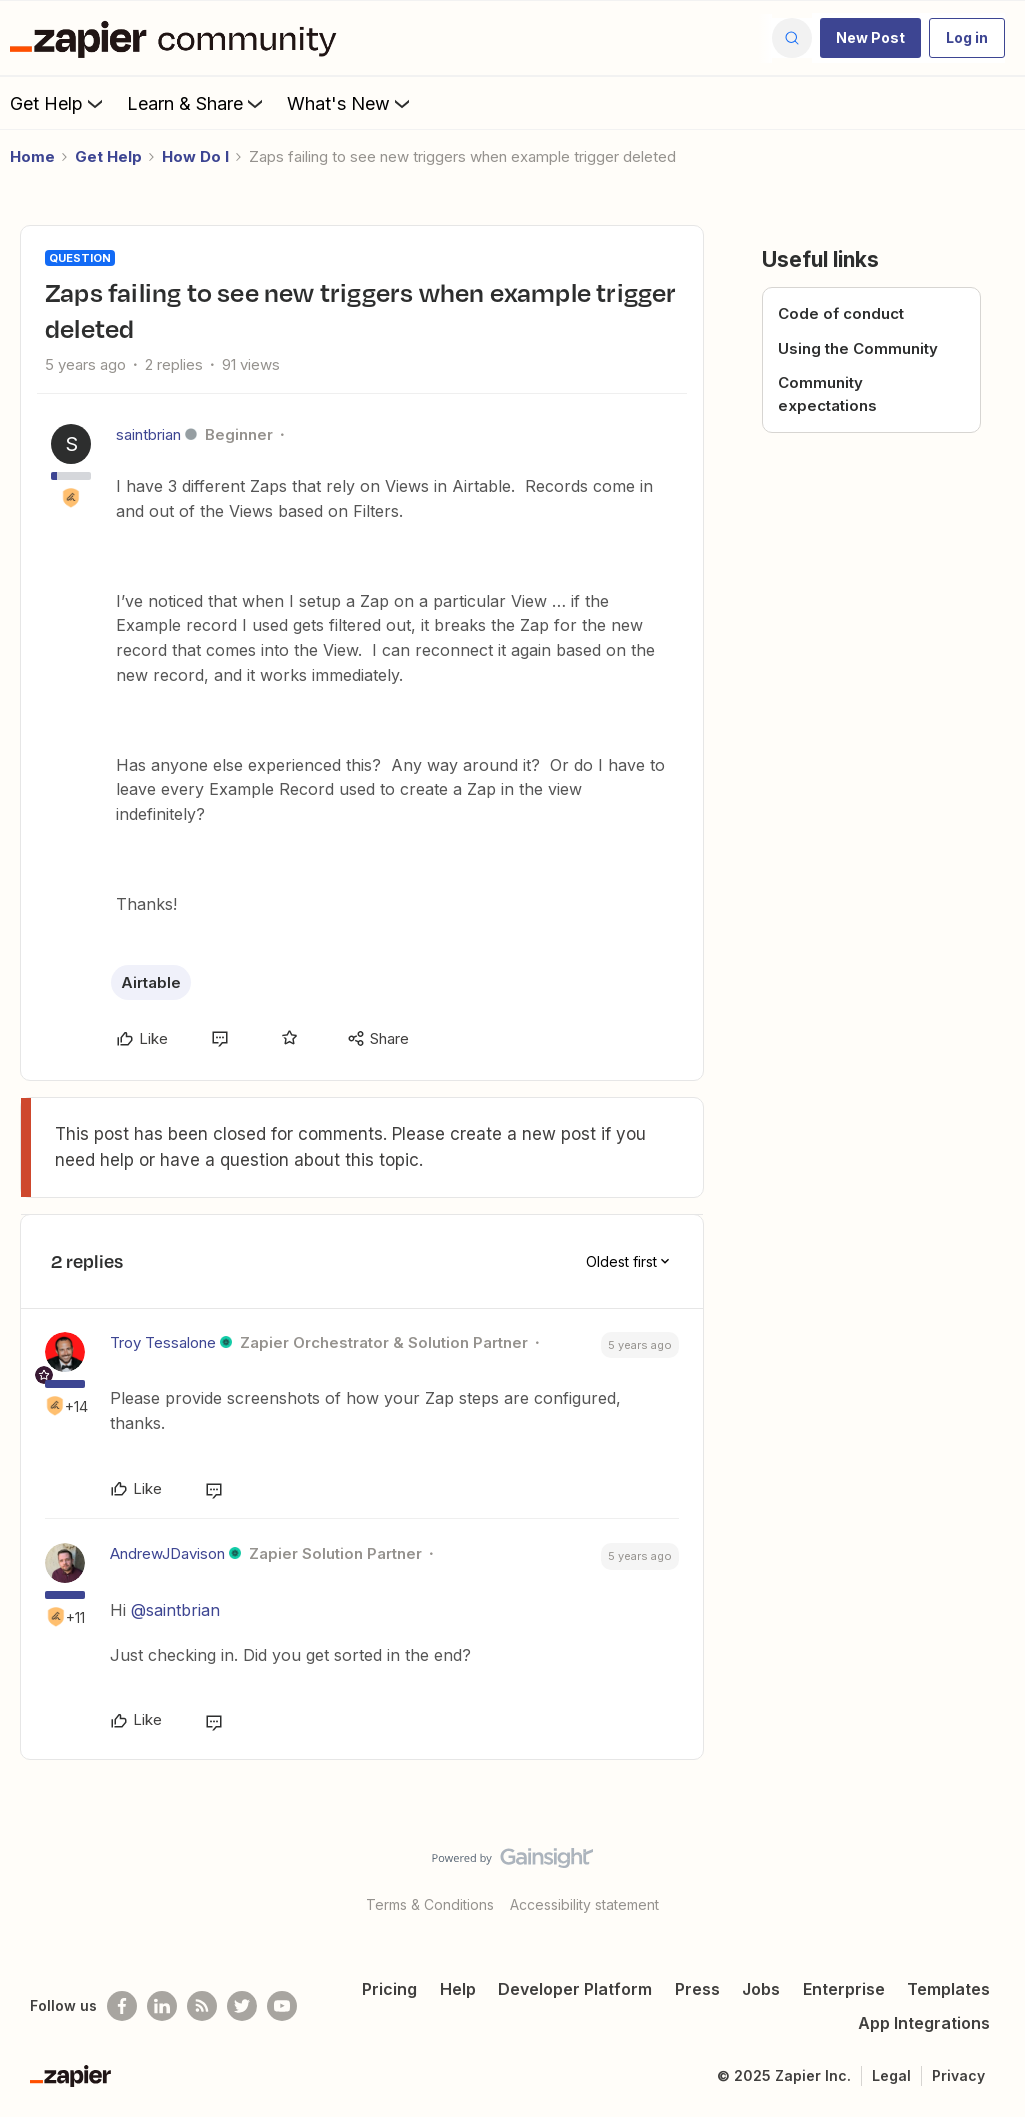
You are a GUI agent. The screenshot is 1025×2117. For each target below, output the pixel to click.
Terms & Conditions (430, 1904)
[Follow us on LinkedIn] (162, 2006)
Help (458, 1989)
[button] (870, 38)
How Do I (195, 156)
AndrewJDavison (167, 1553)
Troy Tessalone (163, 1342)
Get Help (58, 103)
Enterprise (844, 1989)
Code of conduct (841, 313)
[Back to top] (985, 1875)
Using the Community (858, 348)
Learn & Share (197, 103)
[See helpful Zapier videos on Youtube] (282, 2006)
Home (32, 156)
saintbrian (148, 434)
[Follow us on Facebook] (122, 2006)
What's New (350, 103)
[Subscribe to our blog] (202, 2006)
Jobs (761, 1989)
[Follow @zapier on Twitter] (242, 2006)
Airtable (151, 982)
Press (697, 1989)
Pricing (389, 1989)
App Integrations (924, 2023)
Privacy (958, 2075)
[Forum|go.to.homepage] (178, 38)
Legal (891, 2075)
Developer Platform (575, 1989)
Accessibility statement (584, 1904)
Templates (948, 1989)
